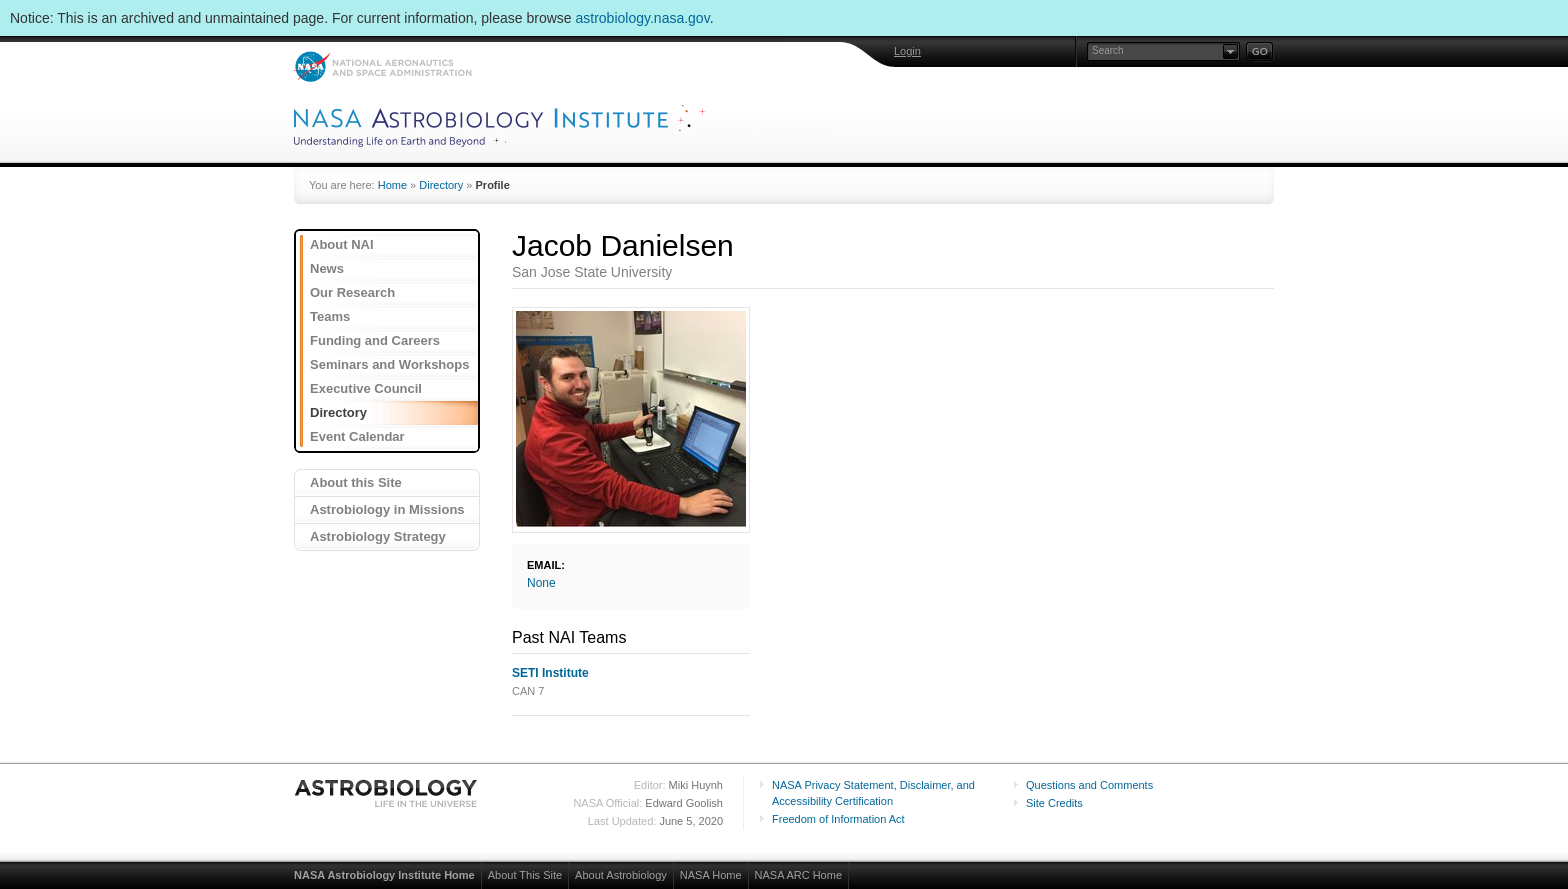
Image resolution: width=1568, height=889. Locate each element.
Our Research (352, 292)
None (541, 583)
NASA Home (711, 875)
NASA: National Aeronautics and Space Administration (382, 66)
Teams (330, 316)
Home (392, 185)
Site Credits (1054, 803)
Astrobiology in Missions (387, 509)
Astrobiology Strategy (378, 536)
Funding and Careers (375, 340)
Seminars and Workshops (389, 364)
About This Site (525, 875)
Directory (441, 185)
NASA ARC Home (798, 875)
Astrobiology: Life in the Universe (387, 793)
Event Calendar (357, 436)
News (327, 268)
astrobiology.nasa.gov (643, 18)
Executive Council (366, 388)
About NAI (342, 244)
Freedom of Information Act (838, 819)
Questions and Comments (1089, 785)
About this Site (356, 482)
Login (907, 51)
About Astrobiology (621, 875)
